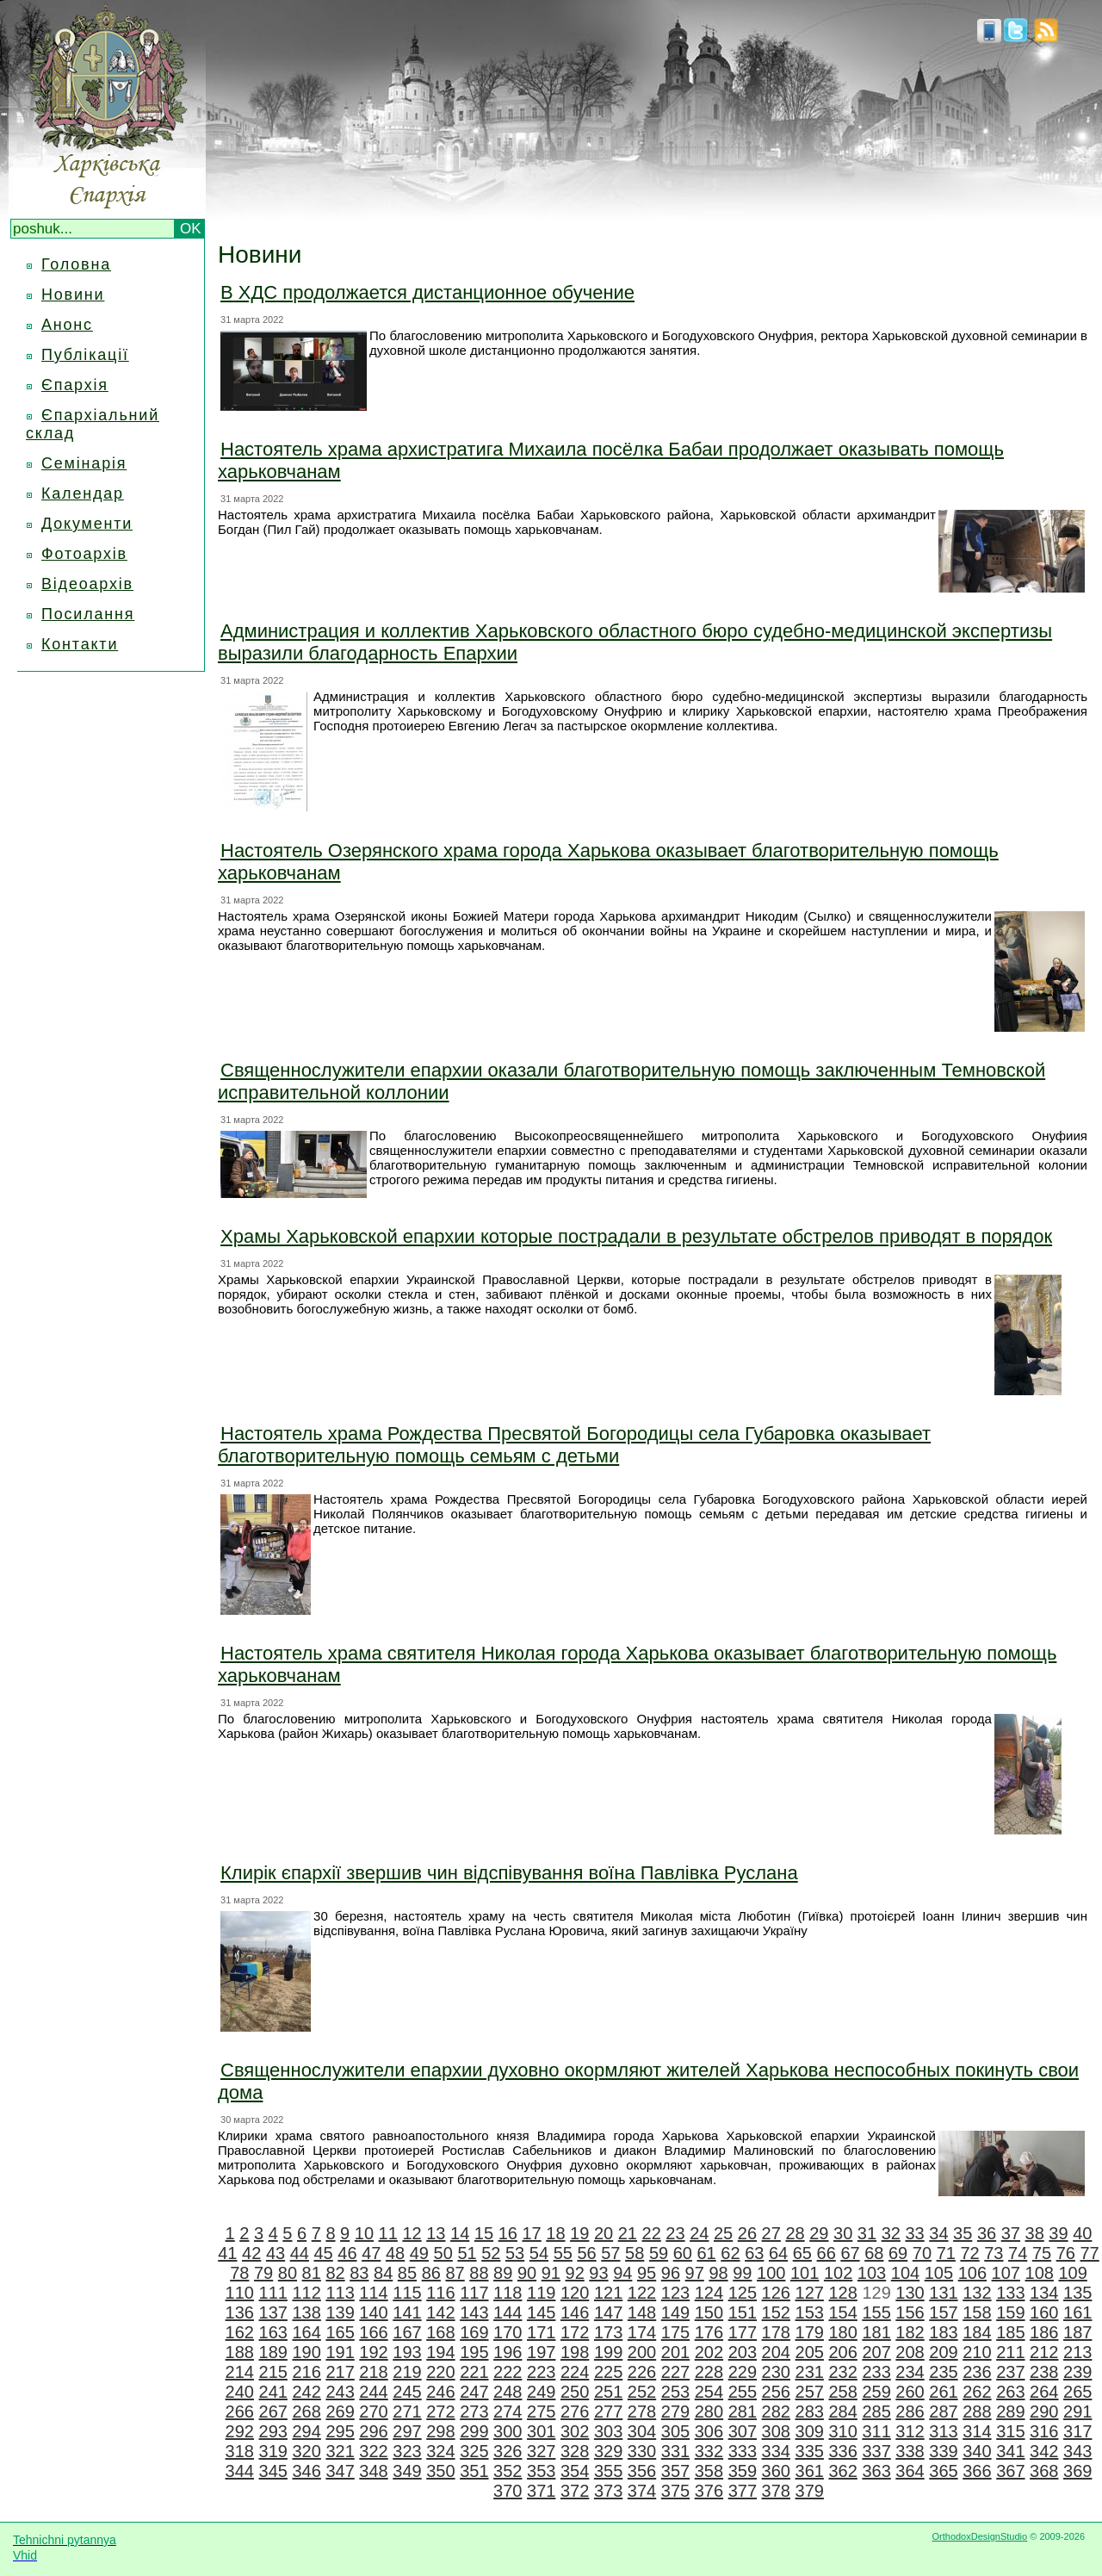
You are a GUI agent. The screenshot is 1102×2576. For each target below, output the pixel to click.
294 (306, 2431)
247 (474, 2391)
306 (709, 2431)
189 (273, 2352)
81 (311, 2272)
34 (938, 2233)
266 (240, 2411)
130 (909, 2292)
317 (1077, 2431)
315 (1010, 2431)
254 (709, 2391)
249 (541, 2391)
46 (346, 2253)
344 (240, 2470)
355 (608, 2470)
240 (240, 2391)
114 (373, 2292)
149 (675, 2312)
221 (474, 2371)
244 (373, 2391)
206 (842, 2352)
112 (306, 2292)
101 (804, 2272)
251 (608, 2391)
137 (273, 2312)
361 (810, 2470)
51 (466, 2253)
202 (709, 2352)
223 (541, 2371)
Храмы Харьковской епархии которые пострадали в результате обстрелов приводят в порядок (636, 1236)
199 (608, 2352)
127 (810, 2292)
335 (810, 2451)
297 (407, 2431)
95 (646, 2272)
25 (723, 2233)
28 (794, 2233)
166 (373, 2332)
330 (642, 2451)
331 (675, 2451)
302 (574, 2431)
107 (1006, 2272)
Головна (76, 264)
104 (905, 2272)
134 (1044, 2292)
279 (675, 2411)
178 (776, 2332)
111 (273, 2292)
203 (742, 2352)
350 (440, 2470)
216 (306, 2371)
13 (435, 2233)
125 (742, 2292)
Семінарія (84, 463)
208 (909, 2352)
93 (598, 2272)
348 (373, 2470)
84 (383, 2272)
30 (842, 2233)
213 (1077, 2352)
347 (339, 2470)
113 (339, 2292)
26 (747, 2233)
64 (778, 2253)
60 (682, 2253)
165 (339, 2332)
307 (742, 2431)
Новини (72, 294)
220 (440, 2371)
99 (742, 2272)
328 (574, 2451)
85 (407, 2272)
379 (810, 2490)
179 (810, 2332)
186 (1044, 2332)
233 (876, 2371)
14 (459, 2233)
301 (541, 2431)
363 (876, 2470)
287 (943, 2411)
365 (943, 2470)
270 (373, 2411)
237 (1010, 2371)
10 (364, 2233)
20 (603, 2233)
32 (891, 2233)
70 (922, 2253)
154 (842, 2312)
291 (1077, 2411)
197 (541, 2352)
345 (273, 2470)
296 (373, 2431)
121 (608, 2292)
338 (909, 2451)
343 (1077, 2451)
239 (1077, 2371)
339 (943, 2451)
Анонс (67, 324)
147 (608, 2312)
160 (1044, 2312)
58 (634, 2253)
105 (939, 2272)
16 (507, 2233)
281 (742, 2411)
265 (1077, 2391)
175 (675, 2332)
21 (627, 2233)
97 (694, 2272)
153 (810, 2312)
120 (574, 2292)
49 (419, 2253)
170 (507, 2332)
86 (431, 2272)
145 (541, 2312)
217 (339, 2371)
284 (842, 2411)
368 (1044, 2470)
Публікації (85, 354)
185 (1010, 2332)
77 (1089, 2253)
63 (754, 2253)
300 (507, 2431)
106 (972, 2272)
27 (771, 2233)
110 (240, 2292)
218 (373, 2371)
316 (1044, 2431)
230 (776, 2371)
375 (675, 2490)
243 (339, 2391)
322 (373, 2451)
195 (474, 2352)
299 (474, 2431)
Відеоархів (87, 584)
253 (675, 2391)
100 (771, 2272)
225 (608, 2371)
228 (709, 2371)
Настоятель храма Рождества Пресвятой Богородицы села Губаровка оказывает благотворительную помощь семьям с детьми (574, 1445)
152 (776, 2312)
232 (842, 2371)
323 (407, 2451)
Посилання (87, 614)
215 (273, 2371)
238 (1044, 2371)
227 (675, 2371)
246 (440, 2391)
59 (658, 2253)
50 (443, 2253)
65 (802, 2253)
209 (943, 2352)
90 (526, 2272)
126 (776, 2292)
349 (407, 2470)
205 (810, 2352)
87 (454, 2272)
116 (440, 2292)
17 (531, 2233)
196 (507, 2352)
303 (608, 2431)
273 (474, 2411)
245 (407, 2391)
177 (742, 2332)
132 (977, 2292)
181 (876, 2332)
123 (675, 2292)
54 (538, 2253)
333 (742, 2451)
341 (1010, 2451)
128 (842, 2292)
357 (675, 2470)
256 (776, 2391)
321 (339, 2451)
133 (1010, 2292)
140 (373, 2312)
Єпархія (74, 385)
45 (323, 2253)
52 (490, 2253)
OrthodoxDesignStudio (979, 2536)
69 (897, 2253)
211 (1010, 2352)
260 (909, 2391)
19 (579, 2233)
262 (977, 2391)
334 (776, 2451)
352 (507, 2470)
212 (1044, 2352)
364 (909, 2470)
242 (306, 2391)
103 (871, 2272)
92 (575, 2272)
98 (718, 2272)
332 (709, 2451)
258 (842, 2391)
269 (339, 2411)
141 (407, 2312)
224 (574, 2371)
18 (555, 2233)
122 (642, 2292)
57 (610, 2253)
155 (876, 2312)
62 (730, 2253)
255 (742, 2391)
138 (306, 2312)
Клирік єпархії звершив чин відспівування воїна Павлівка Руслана (509, 1873)
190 (306, 2352)
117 (474, 2292)
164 (306, 2332)
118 (507, 2292)
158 (977, 2312)
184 (977, 2332)
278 (642, 2411)
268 (306, 2411)
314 (977, 2431)
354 (574, 2470)
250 (574, 2391)
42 (251, 2253)
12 (411, 2233)
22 (651, 2233)
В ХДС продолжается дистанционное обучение (427, 292)
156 (909, 2312)
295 (339, 2431)
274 (507, 2411)
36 (986, 2233)
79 (263, 2272)
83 (359, 2272)
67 (849, 2253)
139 (339, 2312)
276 (574, 2411)
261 (943, 2391)
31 (866, 2233)
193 (407, 2352)
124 (709, 2292)
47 (371, 2253)
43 (275, 2253)
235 (943, 2371)
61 (706, 2253)
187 (1077, 2332)
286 (909, 2411)
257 (810, 2391)
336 (842, 2451)
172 (574, 2332)
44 (299, 2253)
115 (407, 2292)
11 (388, 2233)
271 (407, 2411)
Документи (87, 523)
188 (240, 2352)
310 (842, 2431)
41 (227, 2253)
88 (478, 2272)
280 (709, 2411)
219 (407, 2371)
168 (440, 2332)
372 (574, 2490)
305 (675, 2431)
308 (776, 2431)
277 (608, 2411)
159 (1010, 2312)
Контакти (79, 644)
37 (1010, 2233)
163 (273, 2332)
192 (373, 2352)
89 (502, 2272)
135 (1077, 2292)
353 (541, 2470)
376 (709, 2490)
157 (943, 2312)
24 (699, 2233)
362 (842, 2470)
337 (876, 2451)
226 (642, 2371)
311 (876, 2431)
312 (909, 2431)
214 (240, 2371)
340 (977, 2451)
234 (909, 2371)
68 (873, 2253)
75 (1041, 2253)
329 (608, 2451)
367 (1010, 2470)
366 (977, 2470)
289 (1010, 2411)
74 (1017, 2253)
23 (675, 2233)
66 (826, 2253)
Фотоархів (84, 553)
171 (541, 2332)
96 (670, 2272)
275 (541, 2411)
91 (551, 2272)
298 (440, 2431)
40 (1082, 2233)
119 (541, 2292)
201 (675, 2352)
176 (709, 2332)
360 (776, 2470)
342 (1044, 2451)
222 (507, 2371)
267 (273, 2411)
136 (240, 2312)
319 (273, 2451)
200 (642, 2352)
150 (709, 2312)
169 (474, 2332)
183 (943, 2332)
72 (969, 2253)
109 (1072, 2272)
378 (776, 2490)
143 (474, 2312)
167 (407, 2332)
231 (810, 2371)
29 (818, 2233)
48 (395, 2253)
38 (1034, 2233)
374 (642, 2490)
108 (1039, 2272)
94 (622, 2272)
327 (541, 2451)
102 (838, 2272)
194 (440, 2352)
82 (334, 2272)
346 (306, 2470)
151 (742, 2312)
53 (514, 2253)
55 (563, 2253)
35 (962, 2233)
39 (1058, 2233)
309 (810, 2431)
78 (239, 2272)
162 (240, 2332)
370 (507, 2490)
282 (776, 2411)
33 (914, 2233)
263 (1010, 2391)
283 (810, 2411)
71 (946, 2253)
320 (306, 2451)
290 (1044, 2411)
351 (474, 2470)
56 (586, 2253)
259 (876, 2391)
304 (642, 2431)
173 (608, 2332)
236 (977, 2371)
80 (287, 2272)
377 (742, 2490)
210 (977, 2352)
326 (507, 2451)
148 (642, 2312)
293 (273, 2431)
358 (709, 2470)
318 (240, 2451)
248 (507, 2391)
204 (776, 2352)
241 (273, 2391)
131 (943, 2292)
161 (1077, 2312)
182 (909, 2332)
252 (642, 2391)
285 (876, 2411)
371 (541, 2490)
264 (1044, 2391)
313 (943, 2431)
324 (440, 2451)
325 (474, 2451)
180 (842, 2332)
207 (876, 2352)
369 (1077, 2470)
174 (642, 2332)
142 (440, 2312)
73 (993, 2253)
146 (574, 2312)
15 (483, 2233)
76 (1065, 2253)
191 (339, 2352)
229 (742, 2371)
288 (977, 2411)
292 (240, 2431)
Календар (82, 493)
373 (608, 2490)
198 (574, 2352)
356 (642, 2470)
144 (507, 2312)
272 (440, 2411)
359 (742, 2470)
